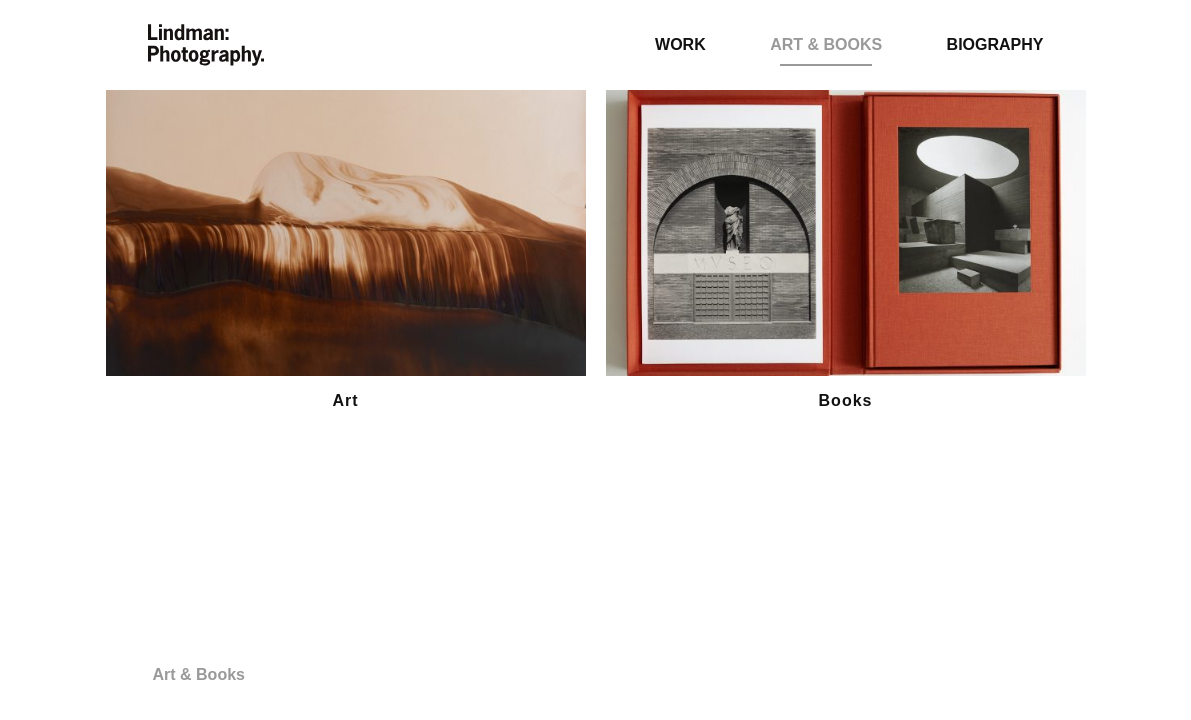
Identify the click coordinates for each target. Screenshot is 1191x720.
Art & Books (826, 44)
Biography (995, 44)
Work (680, 44)
